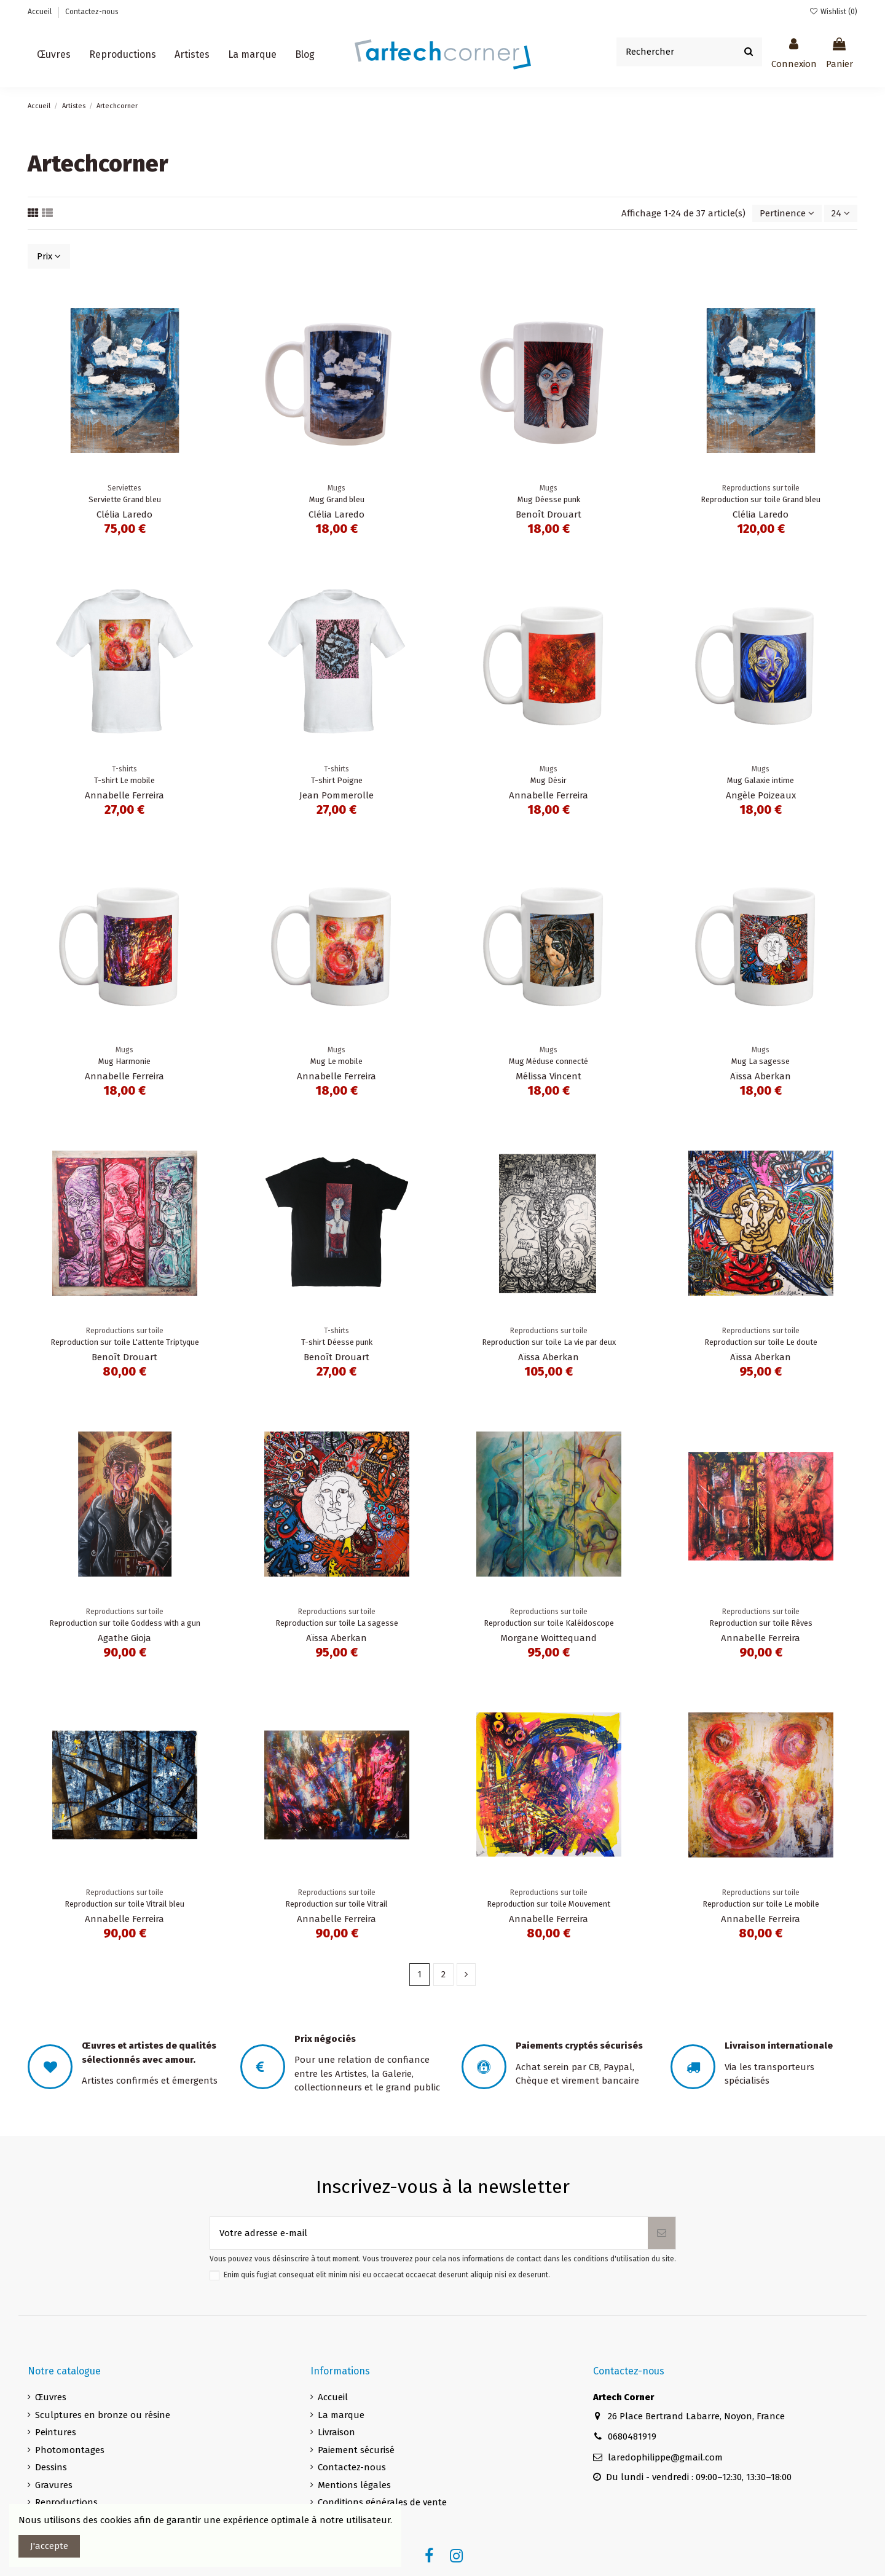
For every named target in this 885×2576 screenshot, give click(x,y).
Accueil (40, 11)
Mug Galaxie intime (760, 780)
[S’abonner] (661, 2233)
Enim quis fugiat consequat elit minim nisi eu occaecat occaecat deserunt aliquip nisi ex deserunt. (387, 2275)
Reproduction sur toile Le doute (760, 1342)
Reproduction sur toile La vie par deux (549, 1342)
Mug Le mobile (336, 1061)
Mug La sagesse (760, 1061)
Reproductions (66, 2502)
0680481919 (632, 2436)
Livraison (336, 2432)
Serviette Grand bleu (124, 499)
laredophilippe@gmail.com (665, 2457)
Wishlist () (833, 11)
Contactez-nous (92, 11)
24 (841, 213)
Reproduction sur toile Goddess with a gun (124, 1623)
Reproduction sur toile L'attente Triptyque (124, 1342)
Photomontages (69, 2450)
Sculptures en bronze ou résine (102, 2414)
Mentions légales (354, 2485)
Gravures (54, 2485)
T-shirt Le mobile (124, 780)
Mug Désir (548, 780)
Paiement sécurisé (356, 2450)
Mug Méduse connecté (548, 1061)
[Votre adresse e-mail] (429, 2233)
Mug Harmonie (124, 1061)
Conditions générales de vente (382, 2502)
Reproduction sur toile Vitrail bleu (124, 1903)
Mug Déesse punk (548, 499)
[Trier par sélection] (787, 214)
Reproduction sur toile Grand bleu (760, 499)
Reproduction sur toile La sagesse (336, 1623)
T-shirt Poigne (337, 780)
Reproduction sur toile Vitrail (336, 1903)
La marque (341, 2414)
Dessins (51, 2467)
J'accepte (49, 2545)
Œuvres (50, 2397)
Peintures (55, 2432)
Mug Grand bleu (336, 499)
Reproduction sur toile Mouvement (548, 1903)
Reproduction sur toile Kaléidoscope (549, 1623)
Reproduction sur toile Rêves (760, 1623)
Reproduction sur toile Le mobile (760, 1903)
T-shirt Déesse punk (336, 1342)
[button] (192, 54)
